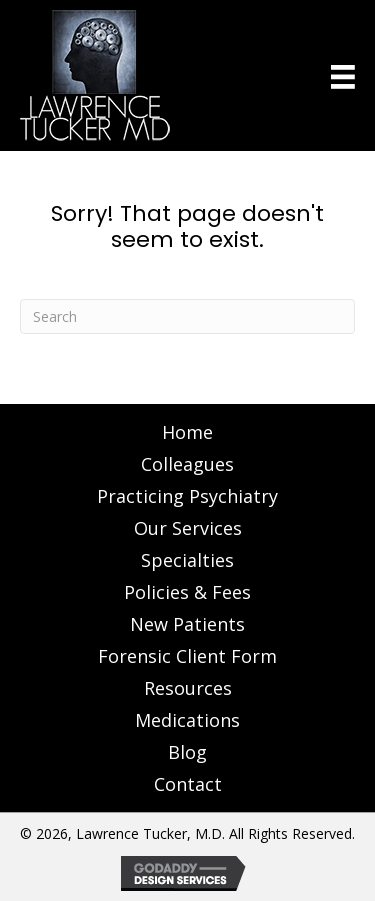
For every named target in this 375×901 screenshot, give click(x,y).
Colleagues (187, 464)
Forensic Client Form (187, 656)
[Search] (187, 316)
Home (187, 432)
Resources (188, 688)
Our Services (188, 528)
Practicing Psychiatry (187, 496)
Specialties (187, 560)
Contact (188, 784)
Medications (187, 720)
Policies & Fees (187, 592)
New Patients (187, 624)
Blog (187, 752)
